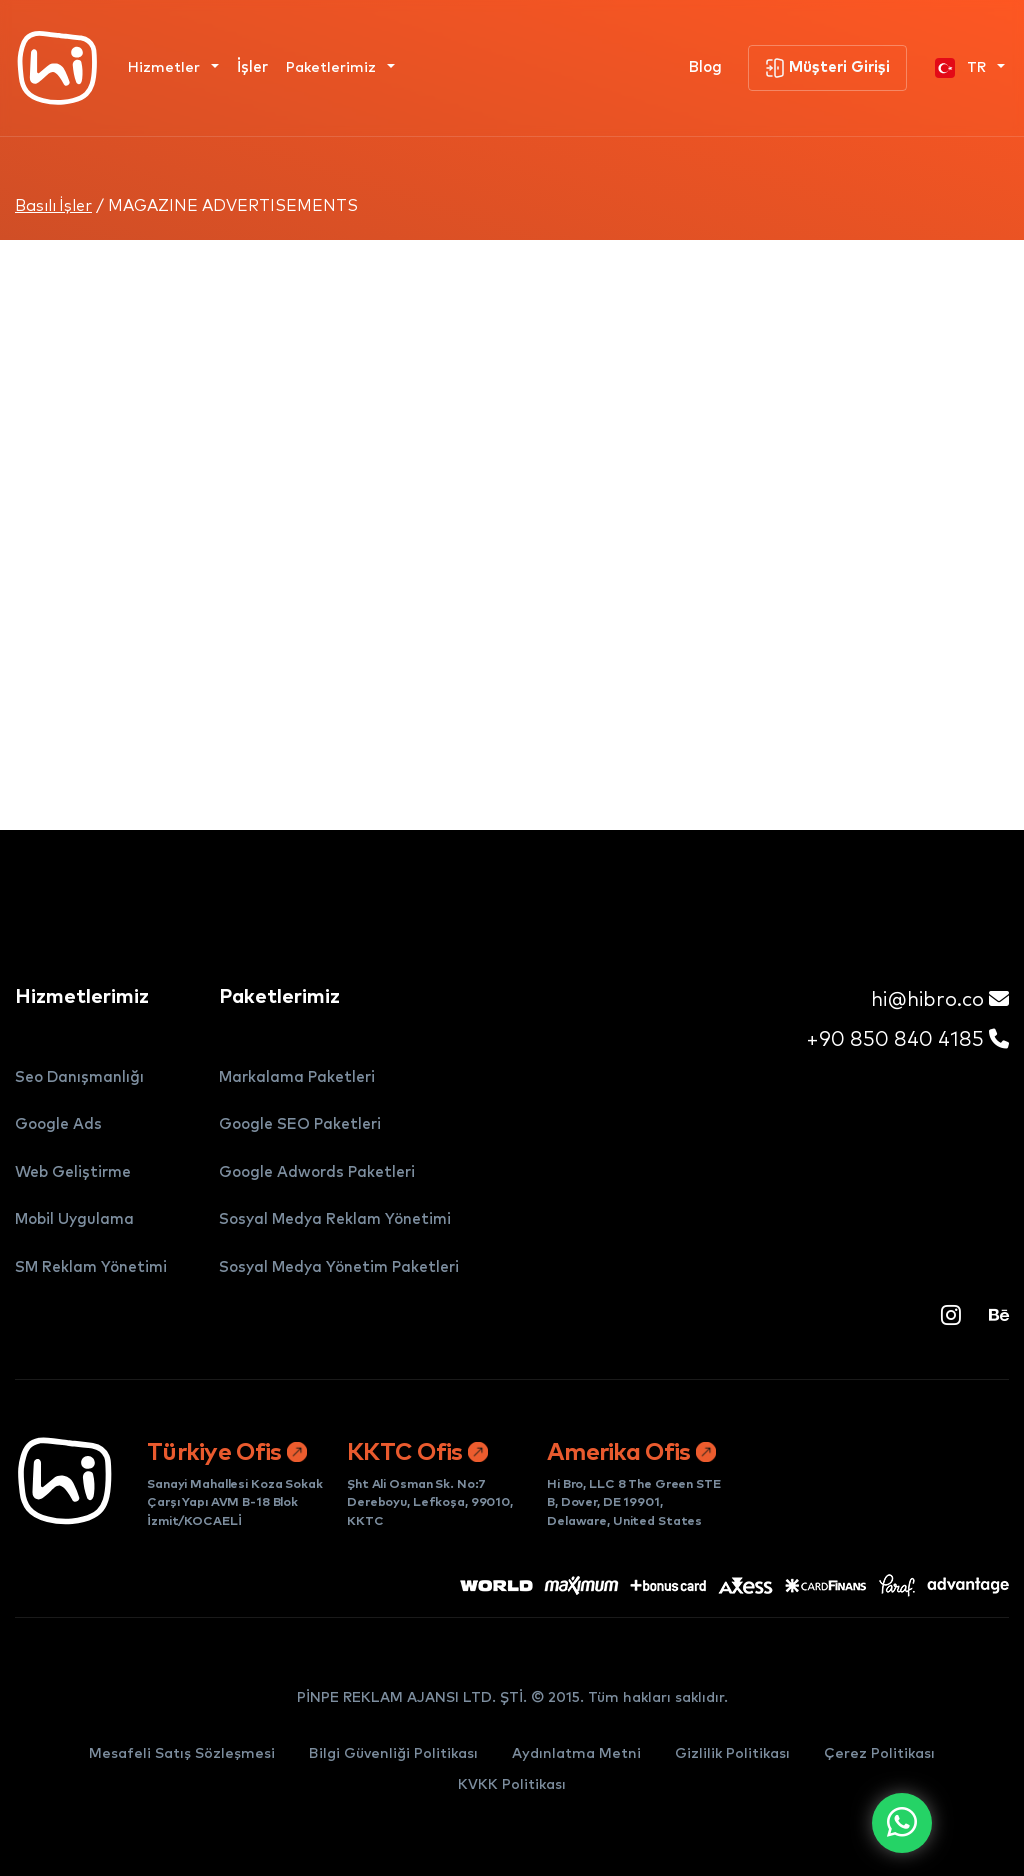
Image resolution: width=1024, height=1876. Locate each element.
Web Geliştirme (73, 1172)
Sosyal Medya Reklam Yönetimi (335, 1219)
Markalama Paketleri (297, 1077)
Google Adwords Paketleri (317, 1172)
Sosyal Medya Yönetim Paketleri (339, 1267)
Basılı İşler (53, 206)
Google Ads (58, 1124)
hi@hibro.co (940, 999)
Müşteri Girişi (827, 68)
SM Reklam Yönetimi (91, 1267)
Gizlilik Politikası (732, 1754)
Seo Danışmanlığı (79, 1077)
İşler (252, 67)
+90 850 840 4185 (907, 1039)
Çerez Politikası (879, 1754)
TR (962, 68)
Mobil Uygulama (74, 1219)
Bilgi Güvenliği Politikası (393, 1754)
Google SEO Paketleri (300, 1124)
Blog (705, 67)
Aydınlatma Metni (576, 1754)
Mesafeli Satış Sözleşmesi (182, 1754)
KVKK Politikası (512, 1785)
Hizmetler (166, 68)
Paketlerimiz (333, 68)
